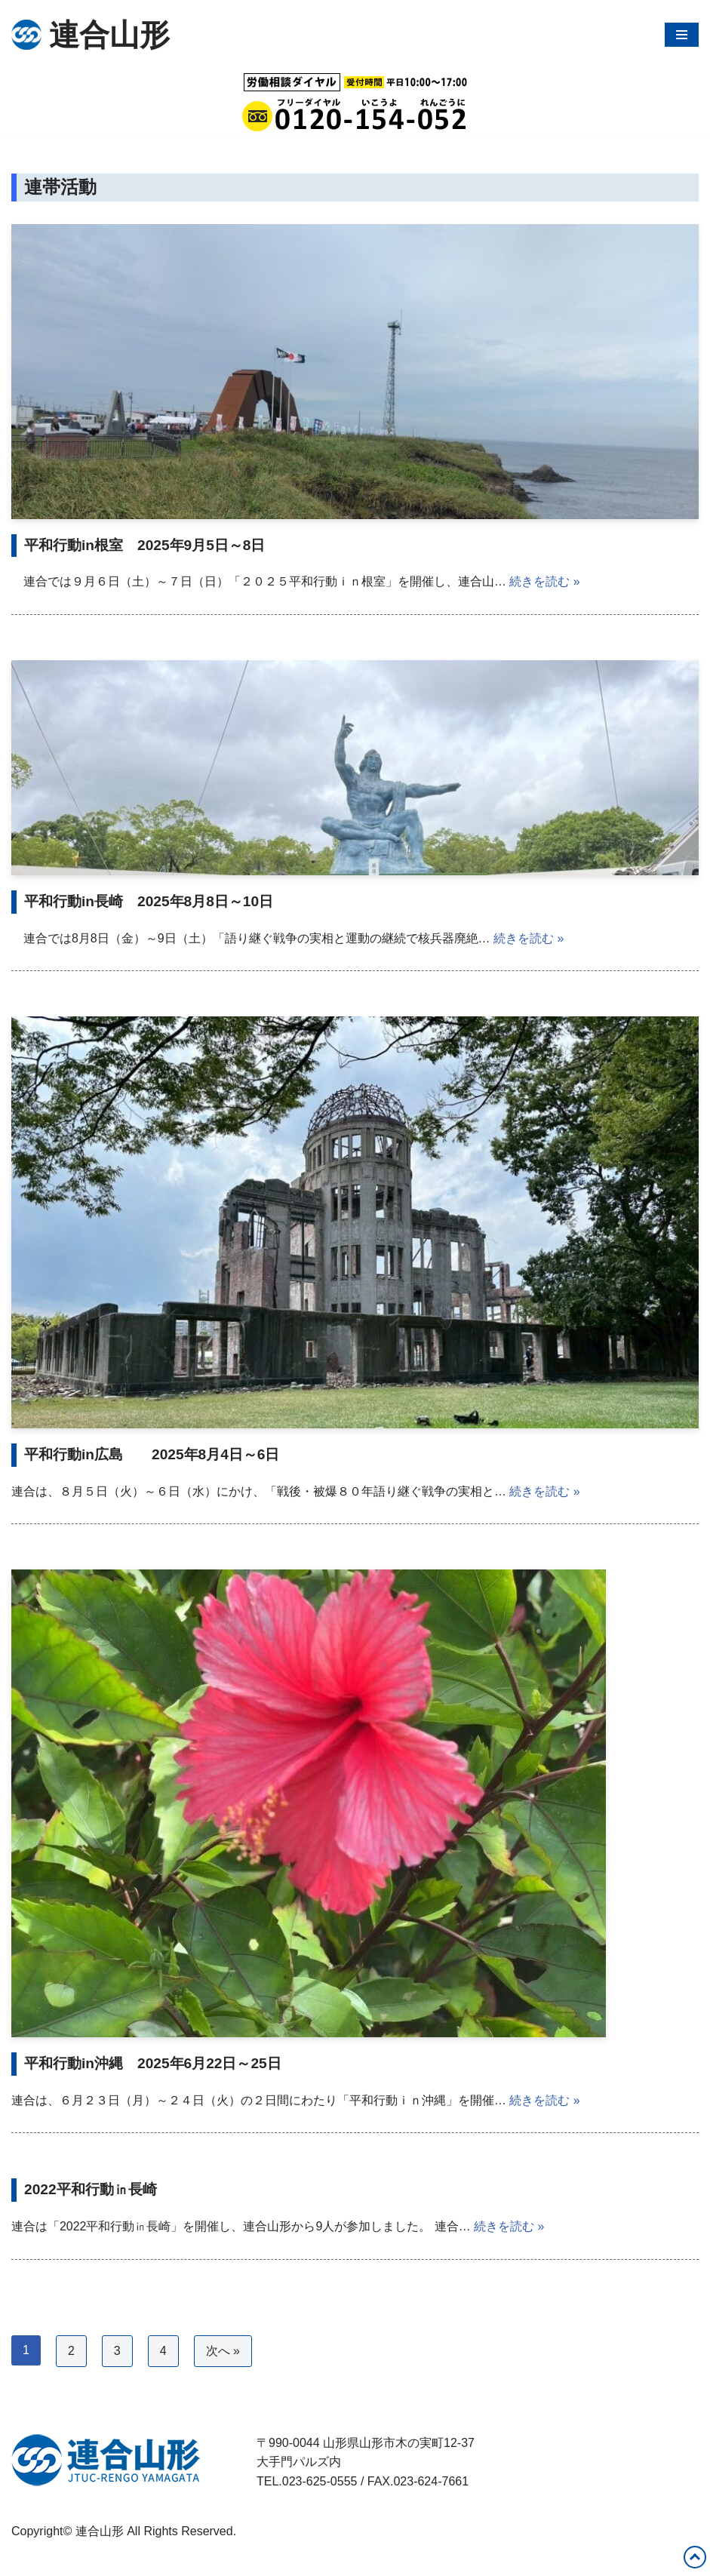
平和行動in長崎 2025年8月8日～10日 (148, 901)
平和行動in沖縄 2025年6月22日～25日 (152, 2064)
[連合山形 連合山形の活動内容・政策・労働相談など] (90, 35)
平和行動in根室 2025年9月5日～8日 (145, 545)
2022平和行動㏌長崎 (90, 2190)
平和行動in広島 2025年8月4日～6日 (152, 1454)
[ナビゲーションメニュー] (682, 35)
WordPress (146, 2559)
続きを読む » (544, 582)
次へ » (223, 2351)
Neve (25, 2559)
